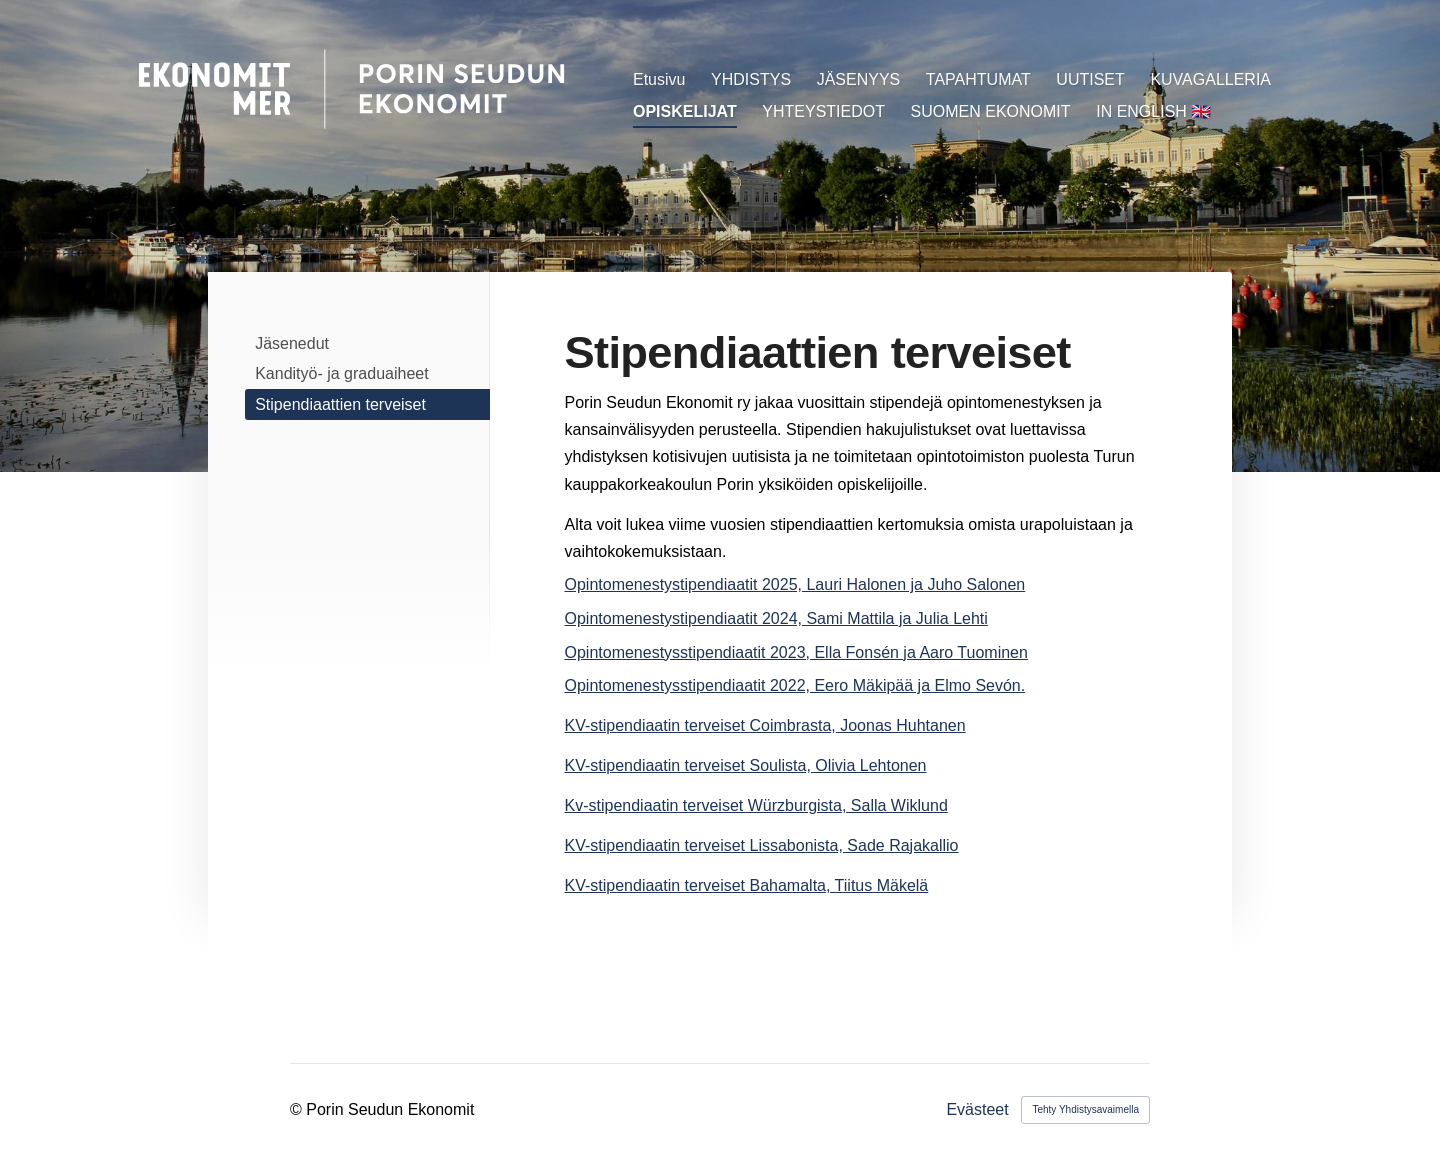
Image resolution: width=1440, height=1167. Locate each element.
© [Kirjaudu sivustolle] (298, 1109)
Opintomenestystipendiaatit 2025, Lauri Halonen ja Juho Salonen (795, 584)
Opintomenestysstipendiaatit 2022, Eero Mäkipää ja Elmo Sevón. (795, 685)
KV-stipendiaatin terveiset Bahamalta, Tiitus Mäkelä (747, 885)
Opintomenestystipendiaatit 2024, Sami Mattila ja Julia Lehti (776, 618)
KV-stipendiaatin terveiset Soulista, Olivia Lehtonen (746, 765)
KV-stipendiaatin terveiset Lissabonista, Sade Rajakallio (762, 845)
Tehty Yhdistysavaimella (1085, 1109)
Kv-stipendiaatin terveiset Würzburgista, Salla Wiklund (756, 805)
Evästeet (977, 1110)
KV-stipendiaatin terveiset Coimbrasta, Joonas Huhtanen (765, 725)
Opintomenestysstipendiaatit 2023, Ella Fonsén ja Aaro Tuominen (796, 652)
